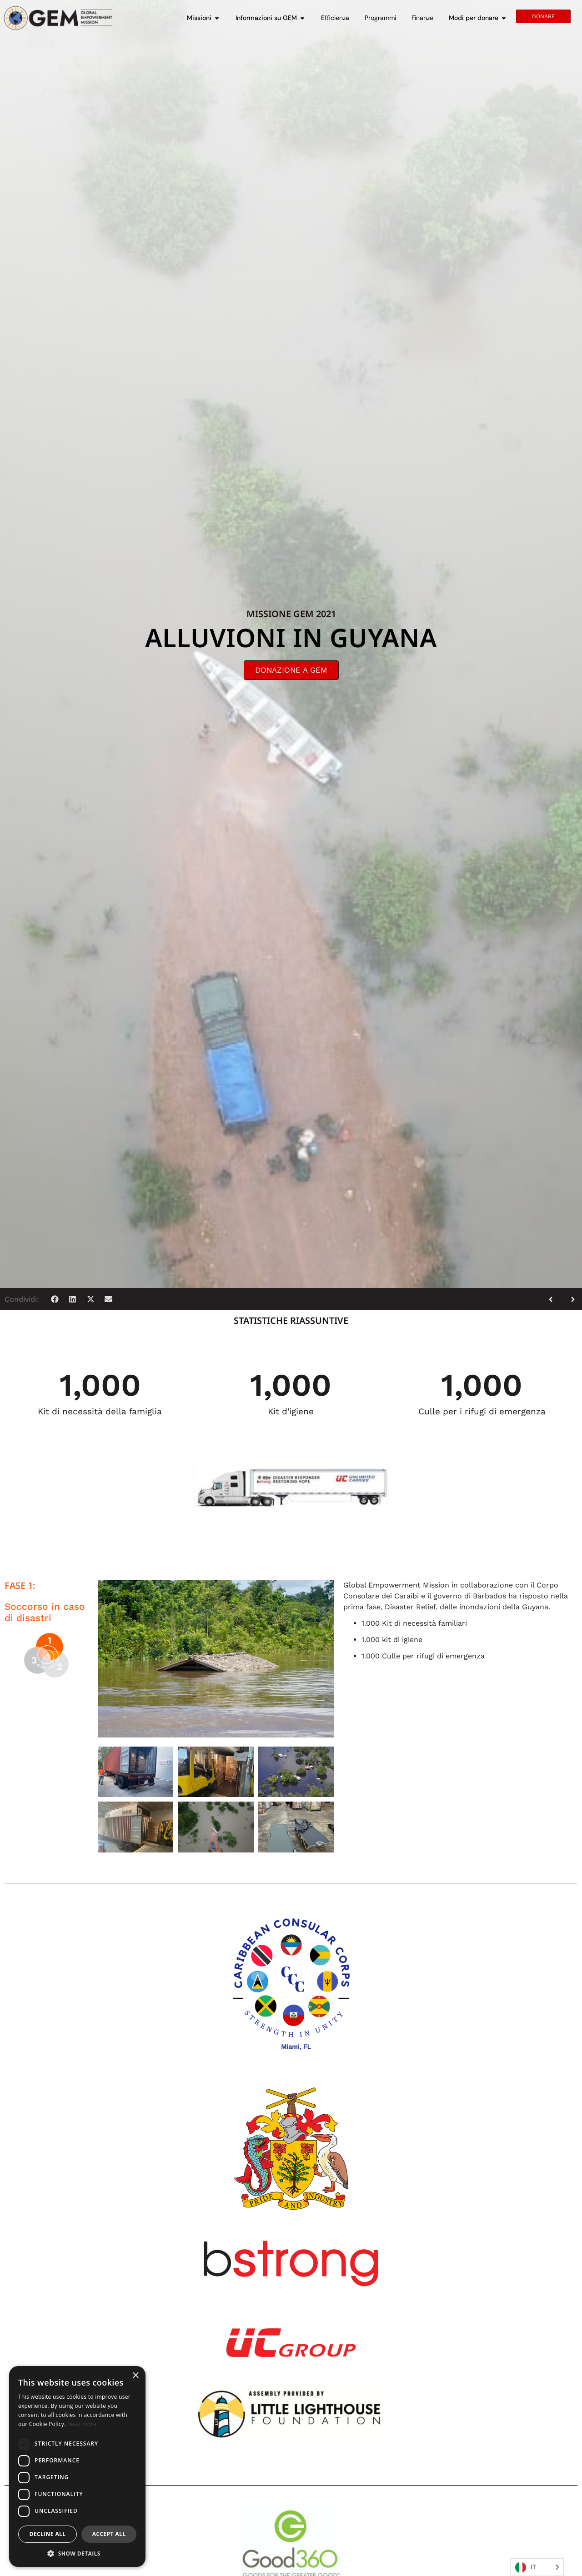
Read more (81, 2424)
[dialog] (77, 2466)
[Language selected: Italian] (537, 2567)
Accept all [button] (109, 2534)
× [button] (135, 2375)
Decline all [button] (48, 2534)
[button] (54, 1299)
